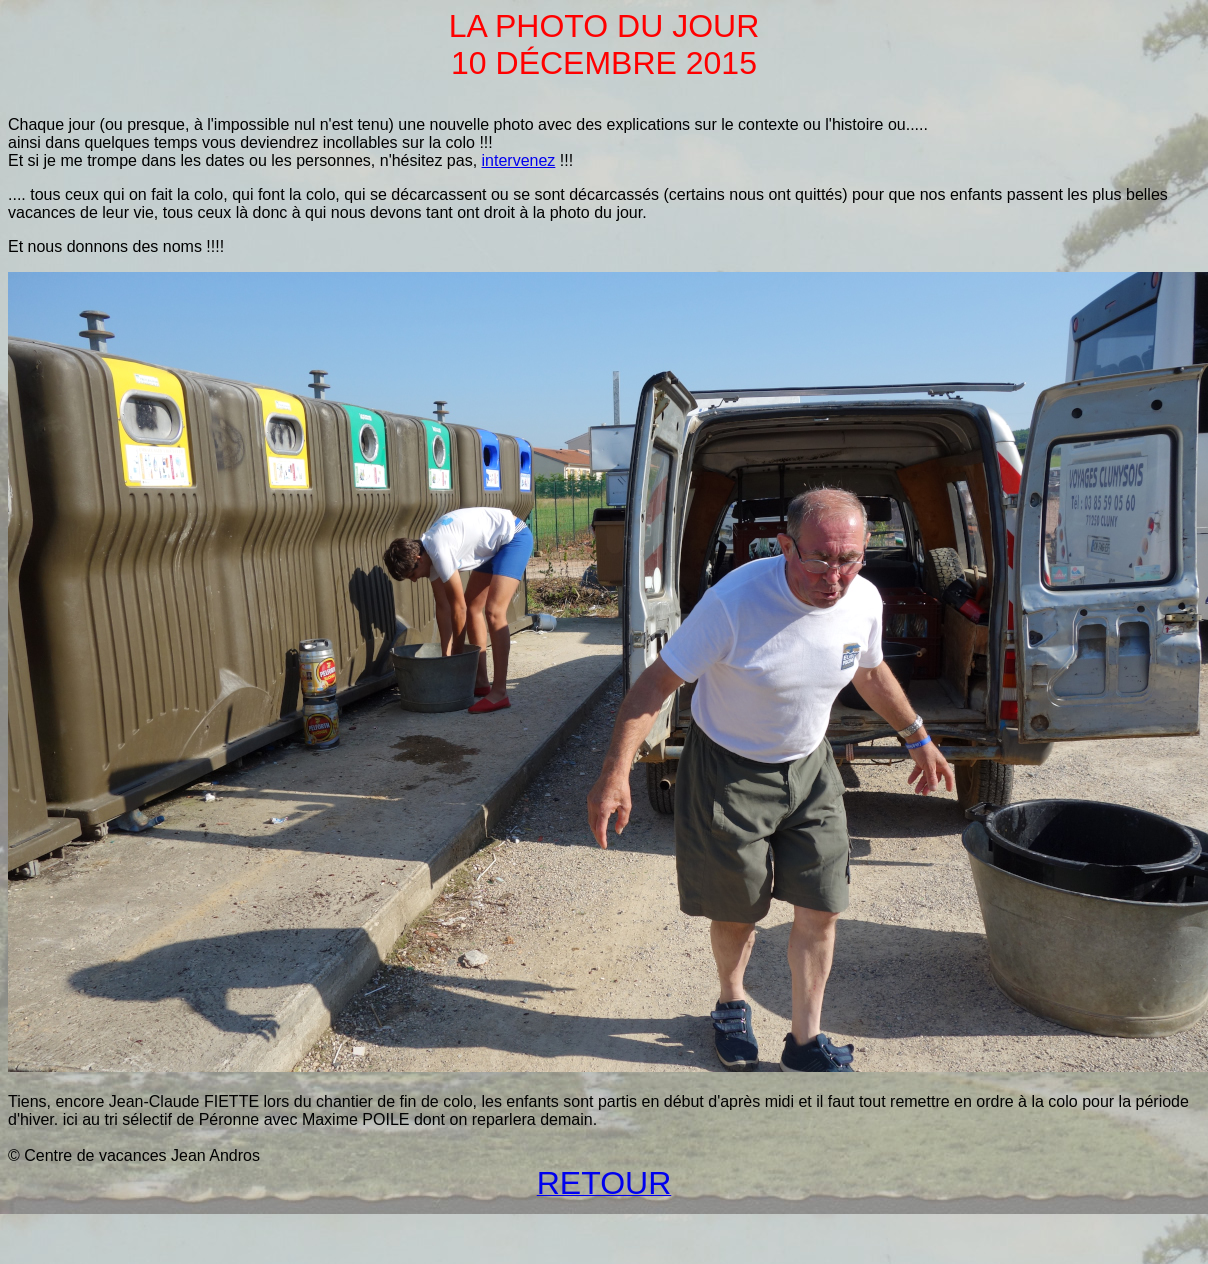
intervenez (519, 160)
